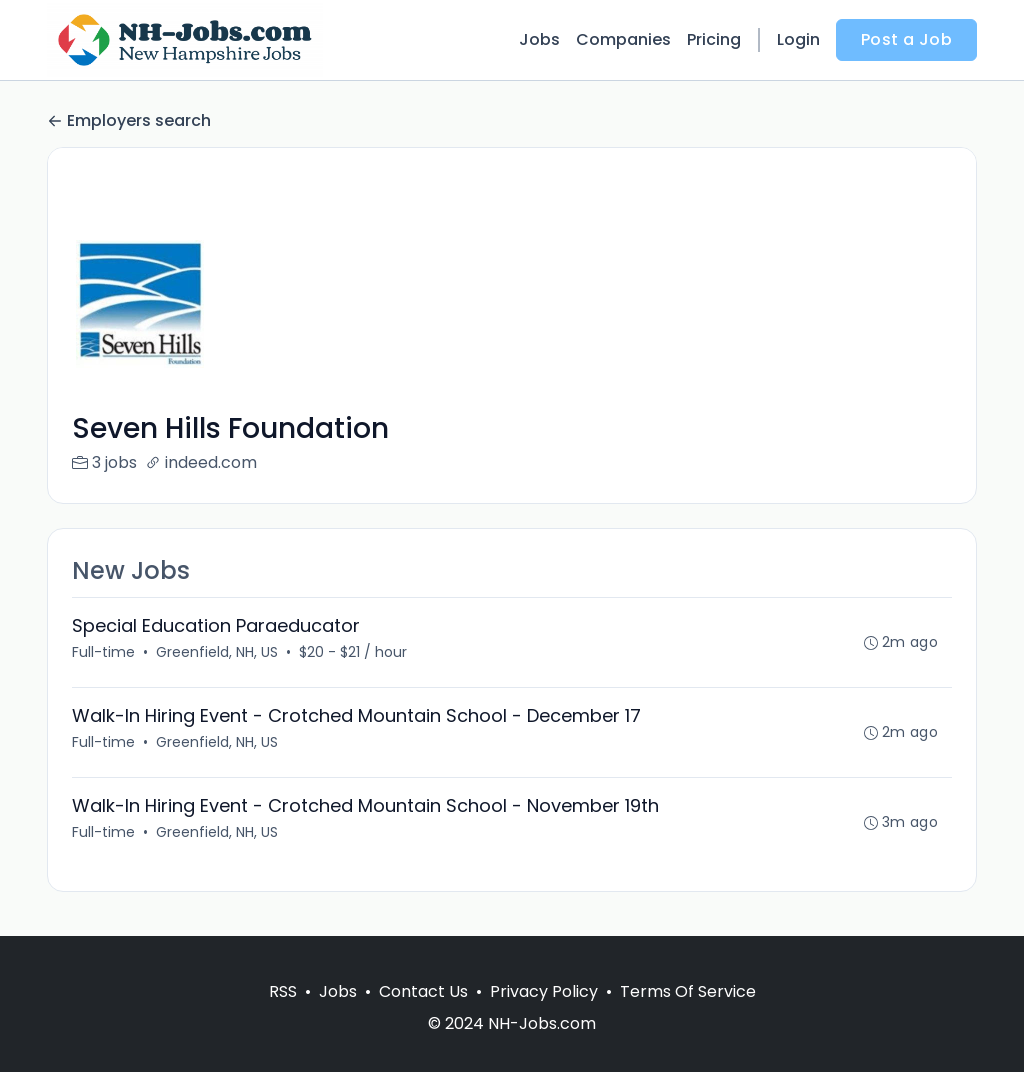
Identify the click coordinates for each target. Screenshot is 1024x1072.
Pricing (714, 39)
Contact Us (423, 991)
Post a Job (906, 39)
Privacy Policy (544, 991)
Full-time (103, 652)
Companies (623, 39)
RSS (283, 991)
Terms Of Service (688, 991)
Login (798, 39)
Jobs (539, 39)
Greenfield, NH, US (217, 652)
